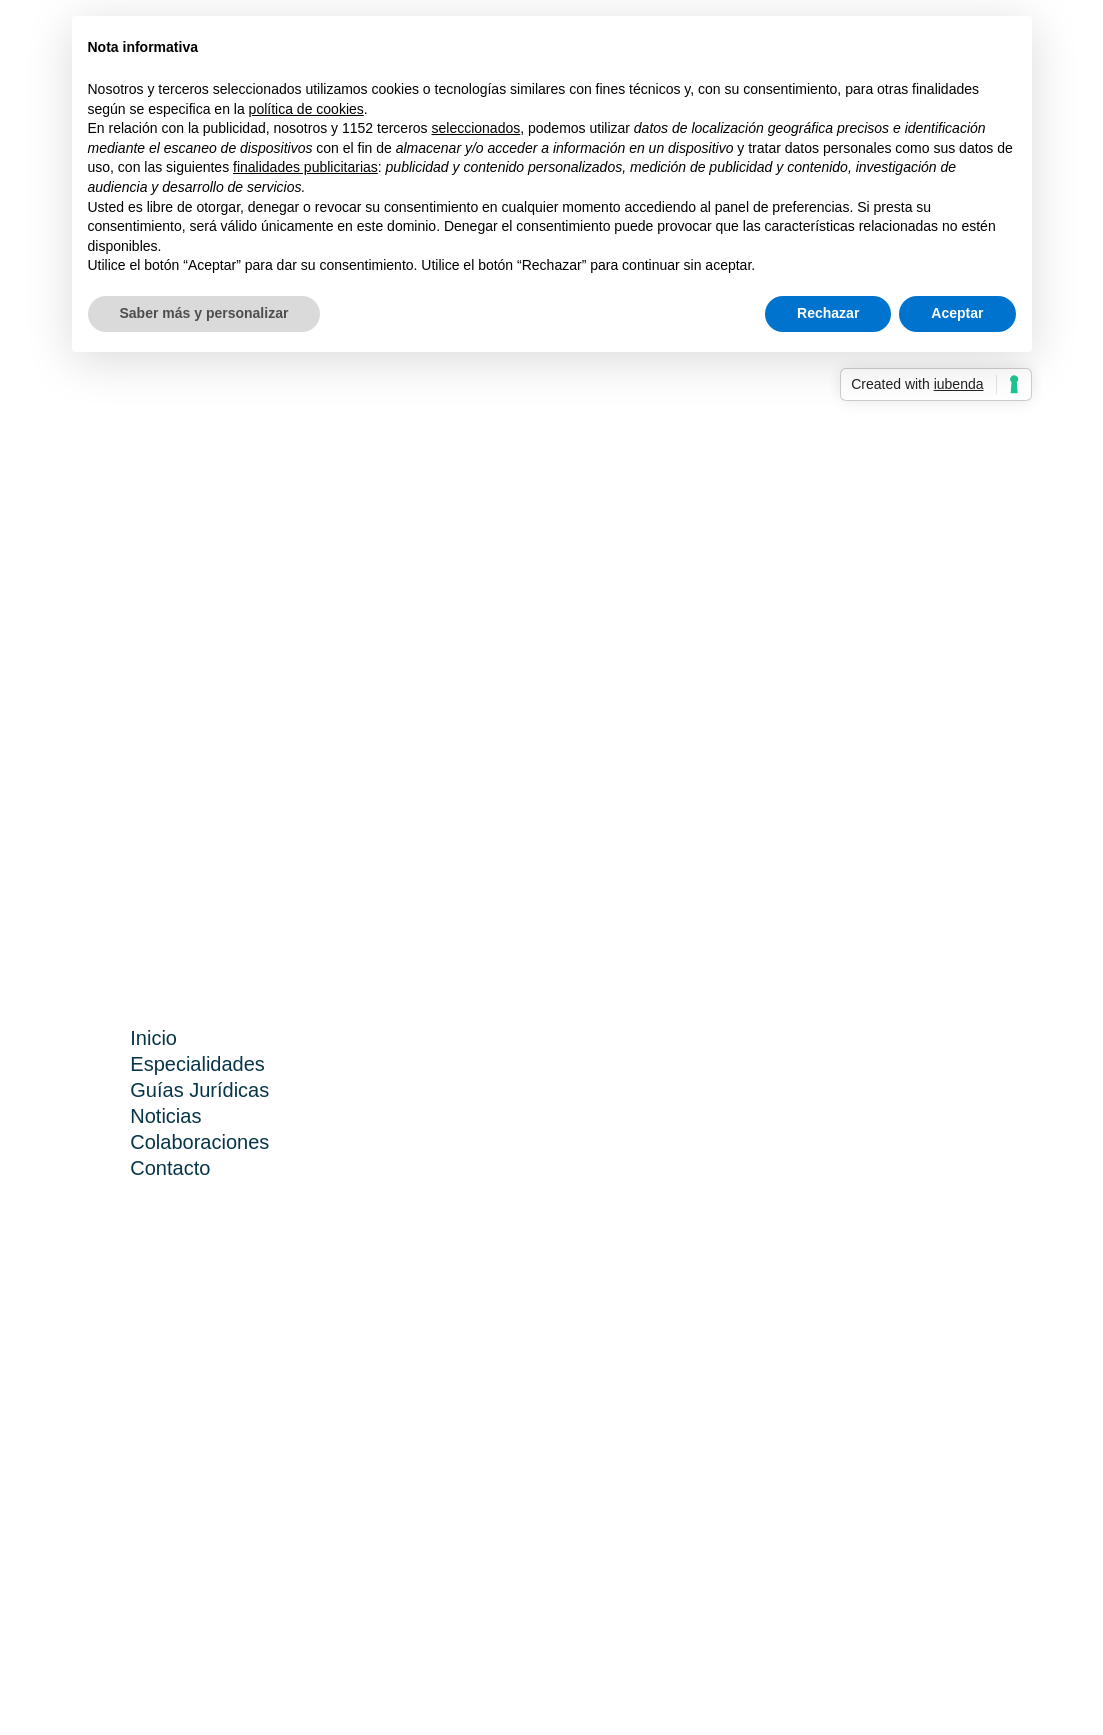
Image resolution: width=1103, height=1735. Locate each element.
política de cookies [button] (306, 109)
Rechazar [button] (828, 313)
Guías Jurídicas (199, 1090)
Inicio (153, 1038)
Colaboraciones (199, 1142)
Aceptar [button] (957, 313)
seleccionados (475, 128)
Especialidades (197, 1064)
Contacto (170, 1168)
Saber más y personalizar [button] (204, 313)
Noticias (165, 1116)
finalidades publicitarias (305, 167)
